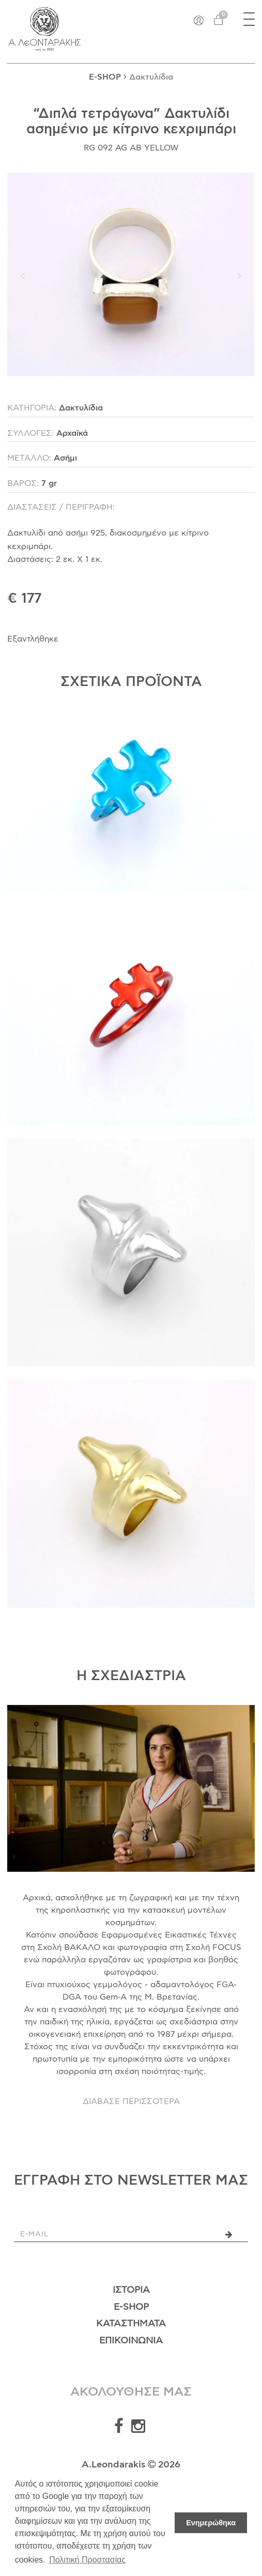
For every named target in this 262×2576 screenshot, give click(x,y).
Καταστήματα (131, 2323)
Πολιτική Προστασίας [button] (87, 2559)
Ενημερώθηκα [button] (211, 2523)
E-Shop (131, 2307)
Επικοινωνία (131, 2340)
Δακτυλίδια (151, 77)
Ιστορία (131, 2290)
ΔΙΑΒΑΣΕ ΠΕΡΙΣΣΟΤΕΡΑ (131, 2101)
